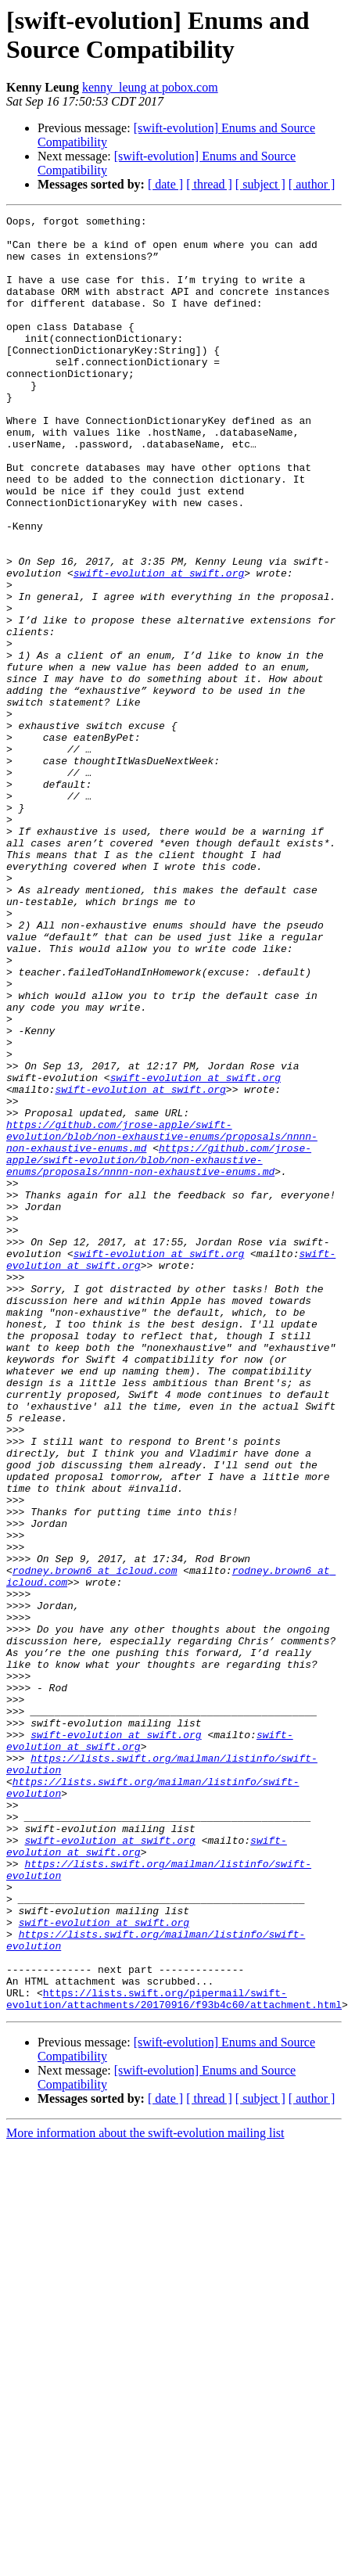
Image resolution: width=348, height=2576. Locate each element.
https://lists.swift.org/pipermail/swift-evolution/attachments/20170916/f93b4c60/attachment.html (174, 2342)
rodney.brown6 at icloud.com (223, 1828)
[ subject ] (260, 184)
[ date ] (165, 184)
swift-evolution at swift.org (159, 645)
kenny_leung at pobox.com (150, 87)
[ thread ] (209, 184)
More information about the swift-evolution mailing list (145, 2477)
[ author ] (312, 184)
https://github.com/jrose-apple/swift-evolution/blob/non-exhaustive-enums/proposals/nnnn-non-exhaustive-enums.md (174, 1321)
